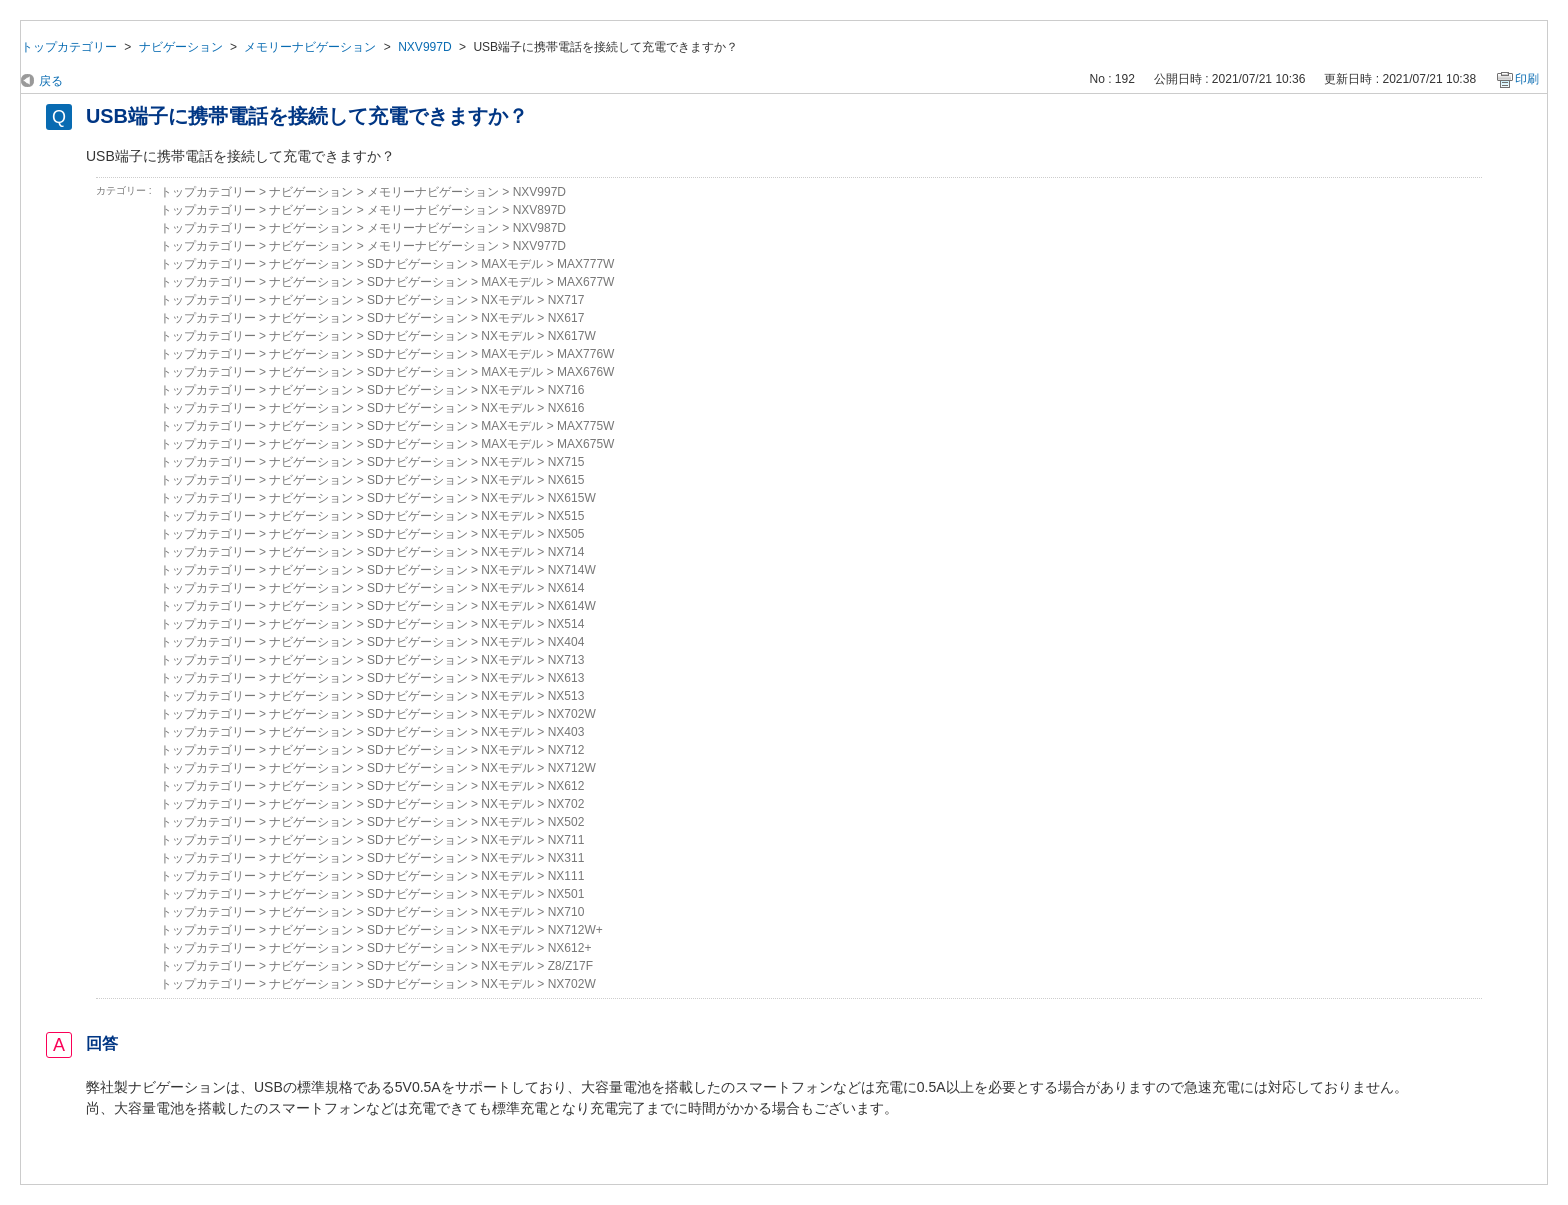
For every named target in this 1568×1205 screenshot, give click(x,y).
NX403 (566, 732)
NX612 (566, 786)
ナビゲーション (181, 47)
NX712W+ (575, 930)
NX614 (566, 588)
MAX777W (585, 264)
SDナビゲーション (417, 264)
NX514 (566, 624)
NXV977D (539, 246)
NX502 (566, 822)
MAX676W (585, 372)
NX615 (566, 480)
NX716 (566, 390)
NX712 (566, 750)
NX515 (566, 516)
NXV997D (425, 47)
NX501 (566, 894)
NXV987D (539, 228)
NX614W (572, 606)
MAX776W (585, 354)
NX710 (566, 912)
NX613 (566, 678)
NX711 (566, 840)
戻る (51, 81)
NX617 (566, 318)
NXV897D (539, 210)
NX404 (566, 642)
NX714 (566, 552)
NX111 (566, 876)
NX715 (566, 462)
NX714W (572, 570)
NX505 (566, 534)
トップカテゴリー (69, 47)
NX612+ (570, 948)
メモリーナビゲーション (310, 47)
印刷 (1527, 79)
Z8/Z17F (570, 966)
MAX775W (585, 426)
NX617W (572, 336)
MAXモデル (512, 264)
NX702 (566, 804)
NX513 (566, 696)
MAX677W (585, 282)
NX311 (566, 858)
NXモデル (507, 300)
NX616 (566, 408)
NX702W (572, 714)
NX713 (566, 660)
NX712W (572, 768)
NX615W (572, 498)
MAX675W (585, 444)
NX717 (566, 300)
